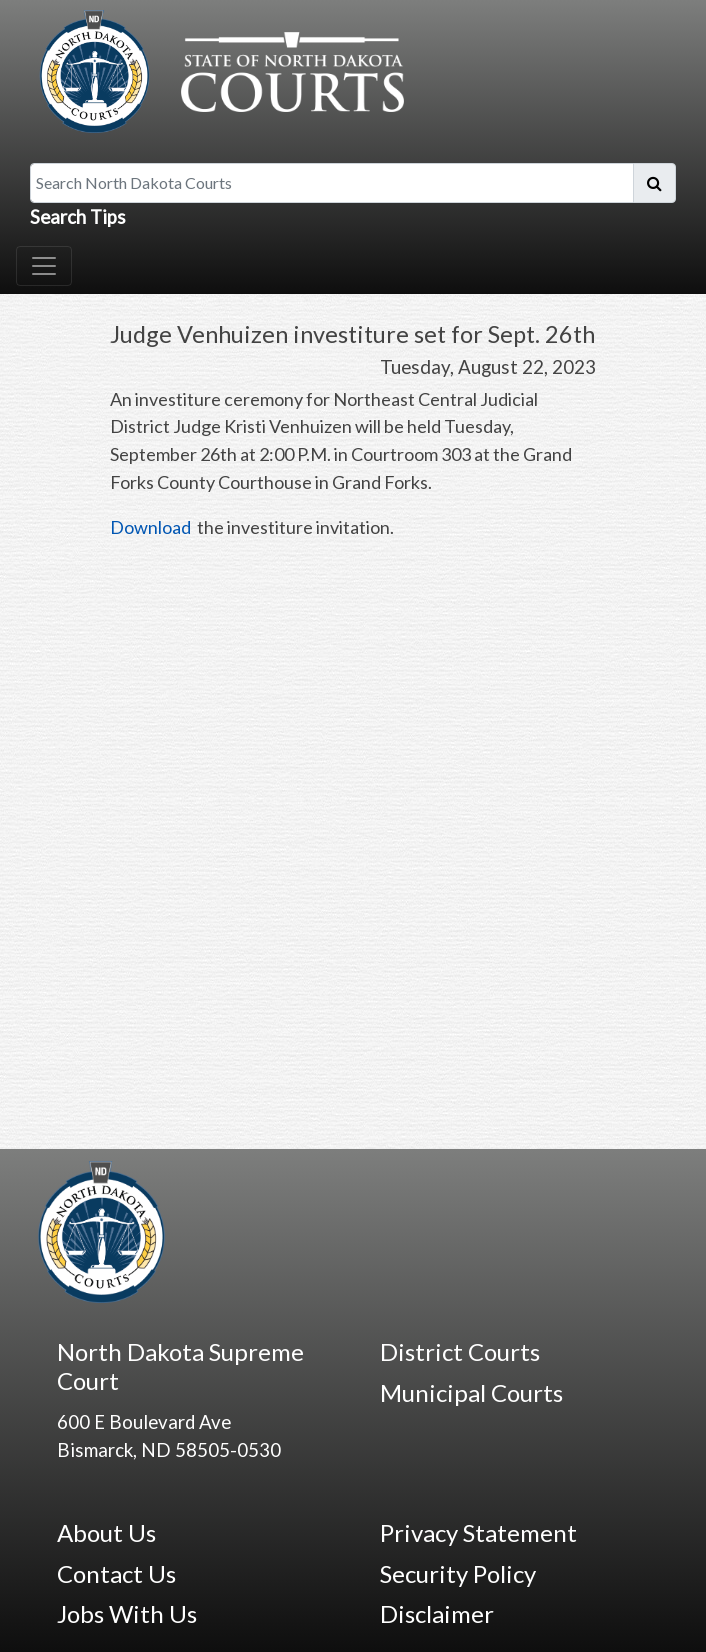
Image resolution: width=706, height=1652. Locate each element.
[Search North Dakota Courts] (332, 183)
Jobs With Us (127, 1613)
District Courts (460, 1351)
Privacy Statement (478, 1532)
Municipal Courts (471, 1392)
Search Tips (78, 217)
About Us (106, 1532)
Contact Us (116, 1573)
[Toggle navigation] (44, 266)
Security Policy (458, 1573)
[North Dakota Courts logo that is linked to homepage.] (217, 69)
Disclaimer (437, 1613)
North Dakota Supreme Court (180, 1366)
